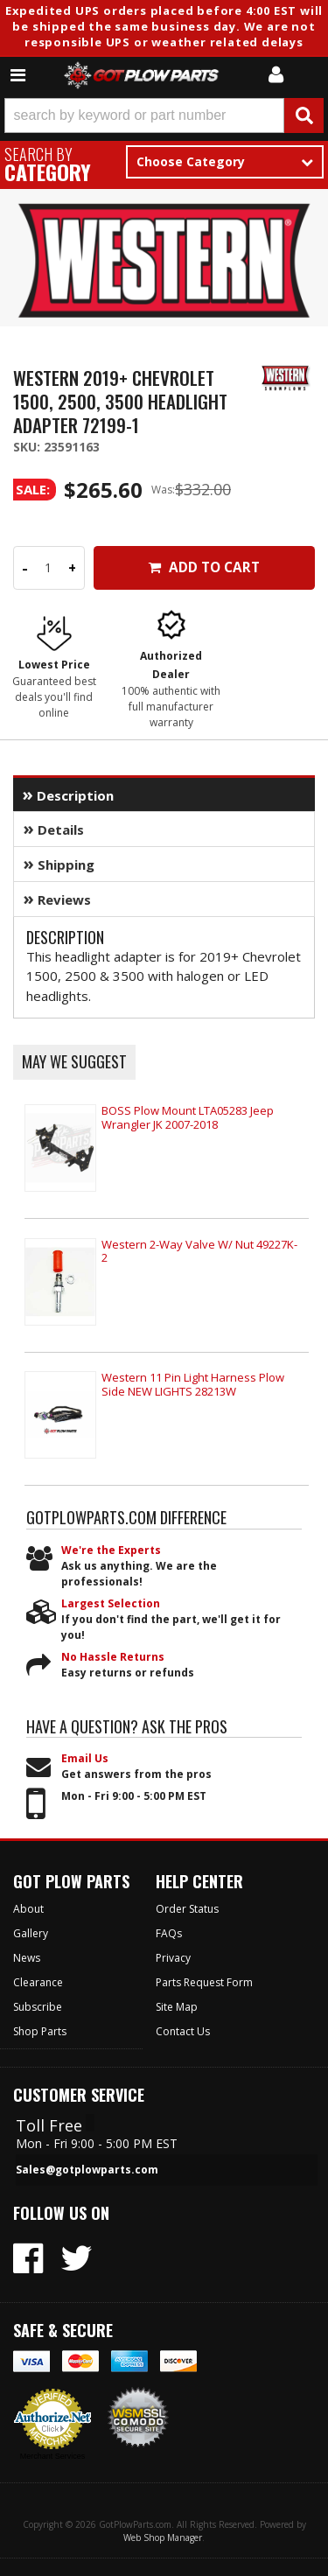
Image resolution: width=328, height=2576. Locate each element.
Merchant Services (53, 2456)
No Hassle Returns (112, 1656)
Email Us (84, 1758)
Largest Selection (110, 1603)
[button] (164, 115)
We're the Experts (111, 1550)
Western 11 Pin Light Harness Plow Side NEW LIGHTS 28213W (192, 1384)
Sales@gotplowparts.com (87, 2169)
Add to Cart (204, 567)
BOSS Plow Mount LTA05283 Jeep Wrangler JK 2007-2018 (187, 1117)
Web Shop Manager (162, 2537)
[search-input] (144, 115)
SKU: (28, 446)
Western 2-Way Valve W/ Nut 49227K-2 (199, 1251)
